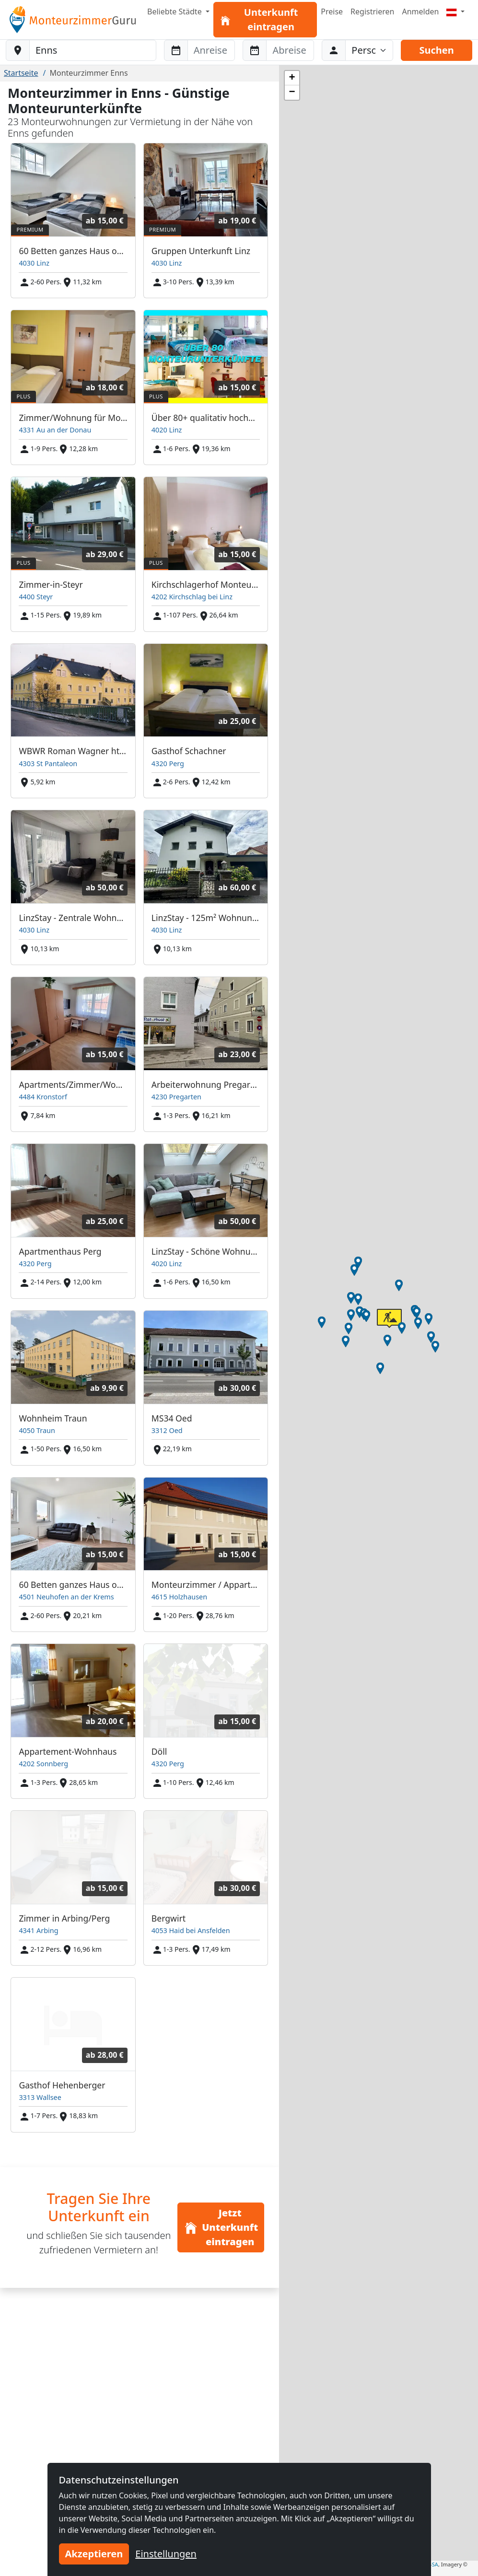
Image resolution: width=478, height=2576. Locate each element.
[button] (359, 1312)
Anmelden (420, 11)
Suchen (436, 50)
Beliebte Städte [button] (175, 11)
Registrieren (372, 11)
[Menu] (455, 11)
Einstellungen (166, 2553)
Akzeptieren (94, 2553)
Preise (332, 11)
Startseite (21, 73)
